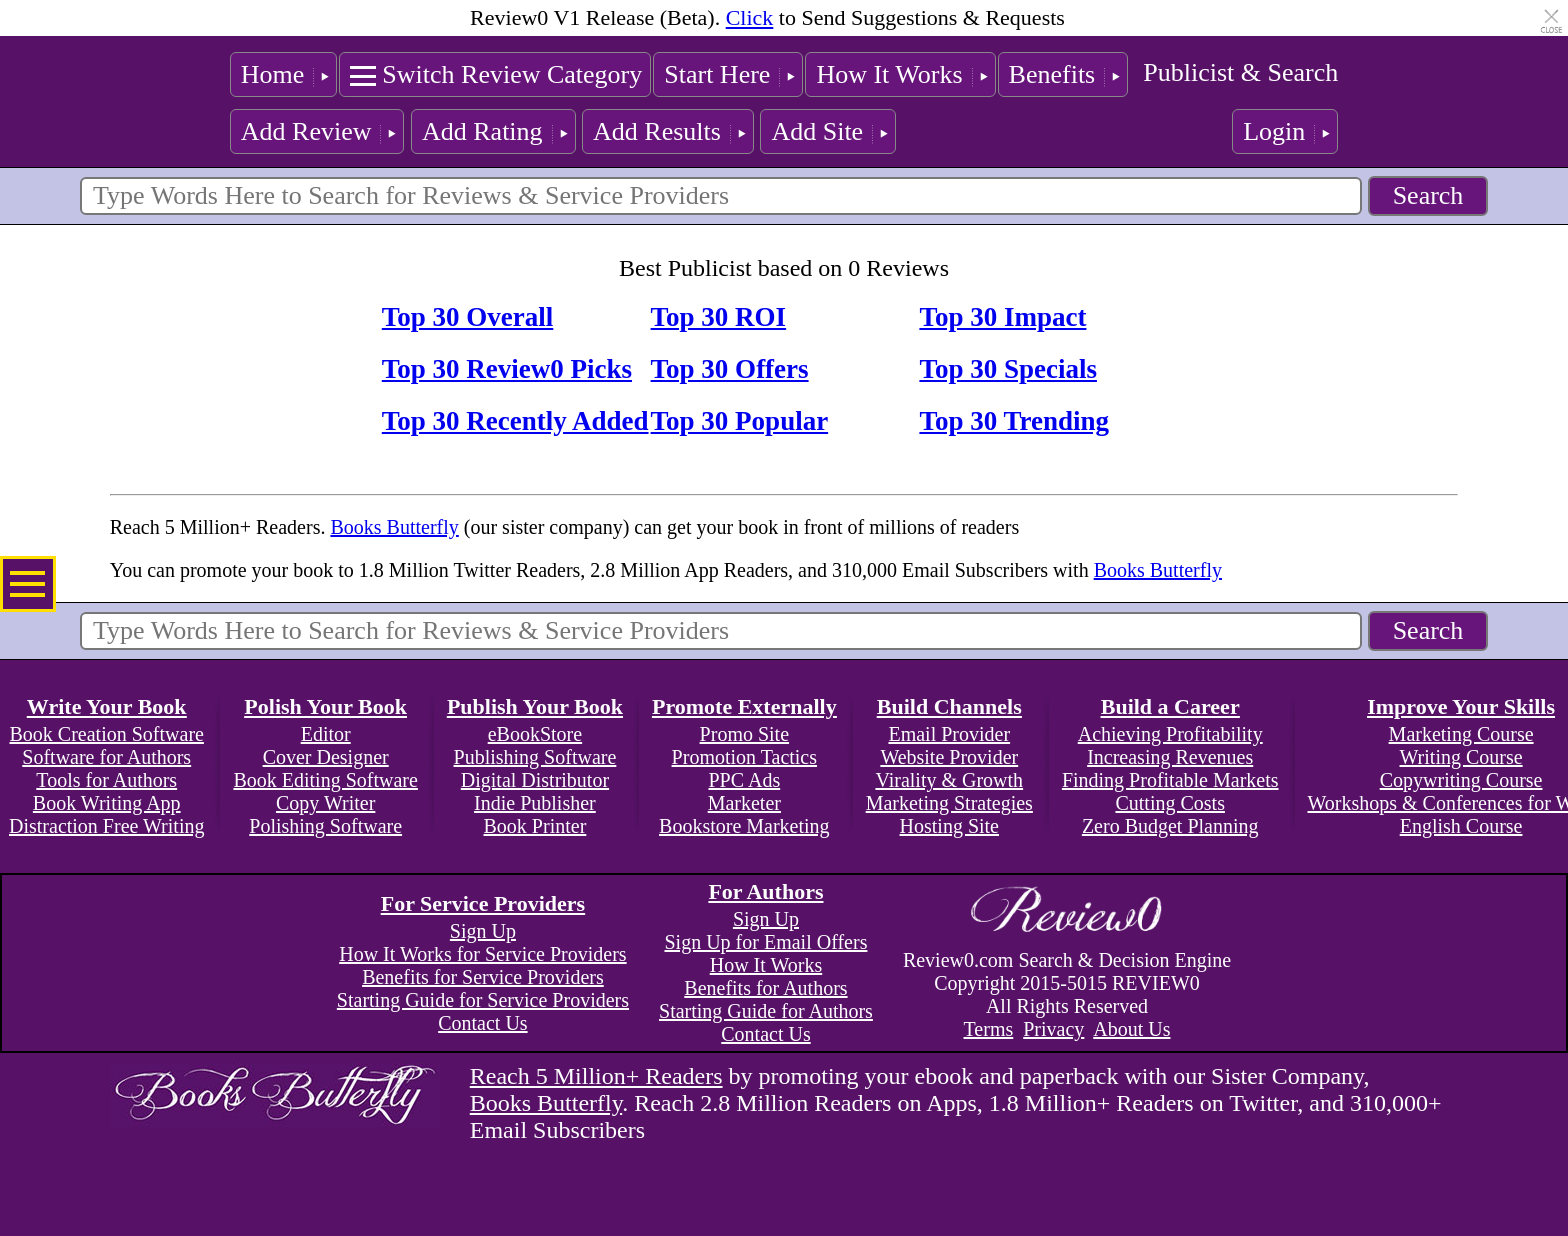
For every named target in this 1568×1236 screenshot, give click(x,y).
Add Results (657, 131)
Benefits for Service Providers (483, 977)
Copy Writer (325, 803)
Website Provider (949, 757)
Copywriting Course (1461, 780)
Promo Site (744, 734)
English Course (1461, 826)
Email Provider (949, 734)
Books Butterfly (394, 527)
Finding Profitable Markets (1170, 780)
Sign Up (483, 931)
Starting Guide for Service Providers (483, 1000)
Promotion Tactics (744, 757)
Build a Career (1170, 706)
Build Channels (949, 706)
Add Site (817, 131)
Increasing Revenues (1170, 757)
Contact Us (482, 1023)
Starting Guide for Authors (766, 1011)
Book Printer (535, 826)
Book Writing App (107, 803)
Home (273, 74)
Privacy (1053, 1029)
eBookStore (535, 734)
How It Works (889, 74)
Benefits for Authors (765, 988)
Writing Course (1461, 757)
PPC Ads (744, 780)
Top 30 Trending (1014, 421)
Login (1274, 131)
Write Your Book (107, 706)
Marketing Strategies (949, 803)
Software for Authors (106, 757)
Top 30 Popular (740, 421)
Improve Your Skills (1461, 706)
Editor (326, 734)
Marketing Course (1461, 734)
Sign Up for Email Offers (765, 942)
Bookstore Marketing (744, 826)
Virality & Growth (949, 780)
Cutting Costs (1169, 803)
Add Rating (482, 131)
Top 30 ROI (719, 317)
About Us (1131, 1029)
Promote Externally (744, 706)
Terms (989, 1029)
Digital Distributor (535, 780)
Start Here (717, 74)
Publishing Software (535, 757)
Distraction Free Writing (106, 826)
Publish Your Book (535, 706)
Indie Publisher (535, 803)
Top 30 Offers (730, 369)
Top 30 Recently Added (515, 421)
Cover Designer (326, 757)
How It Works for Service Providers (482, 954)
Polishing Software (325, 826)
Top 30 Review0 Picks (507, 369)
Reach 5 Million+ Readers (596, 1076)
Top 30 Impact (1002, 317)
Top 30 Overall (468, 317)
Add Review (306, 131)
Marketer (744, 803)
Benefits (1052, 74)
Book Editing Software (325, 780)
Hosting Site (949, 826)
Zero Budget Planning (1170, 826)
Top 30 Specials (1008, 369)
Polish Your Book (325, 706)
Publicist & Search (1240, 72)
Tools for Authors (106, 780)
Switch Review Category (512, 74)
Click (750, 17)
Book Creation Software (107, 734)
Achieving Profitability (1170, 734)
